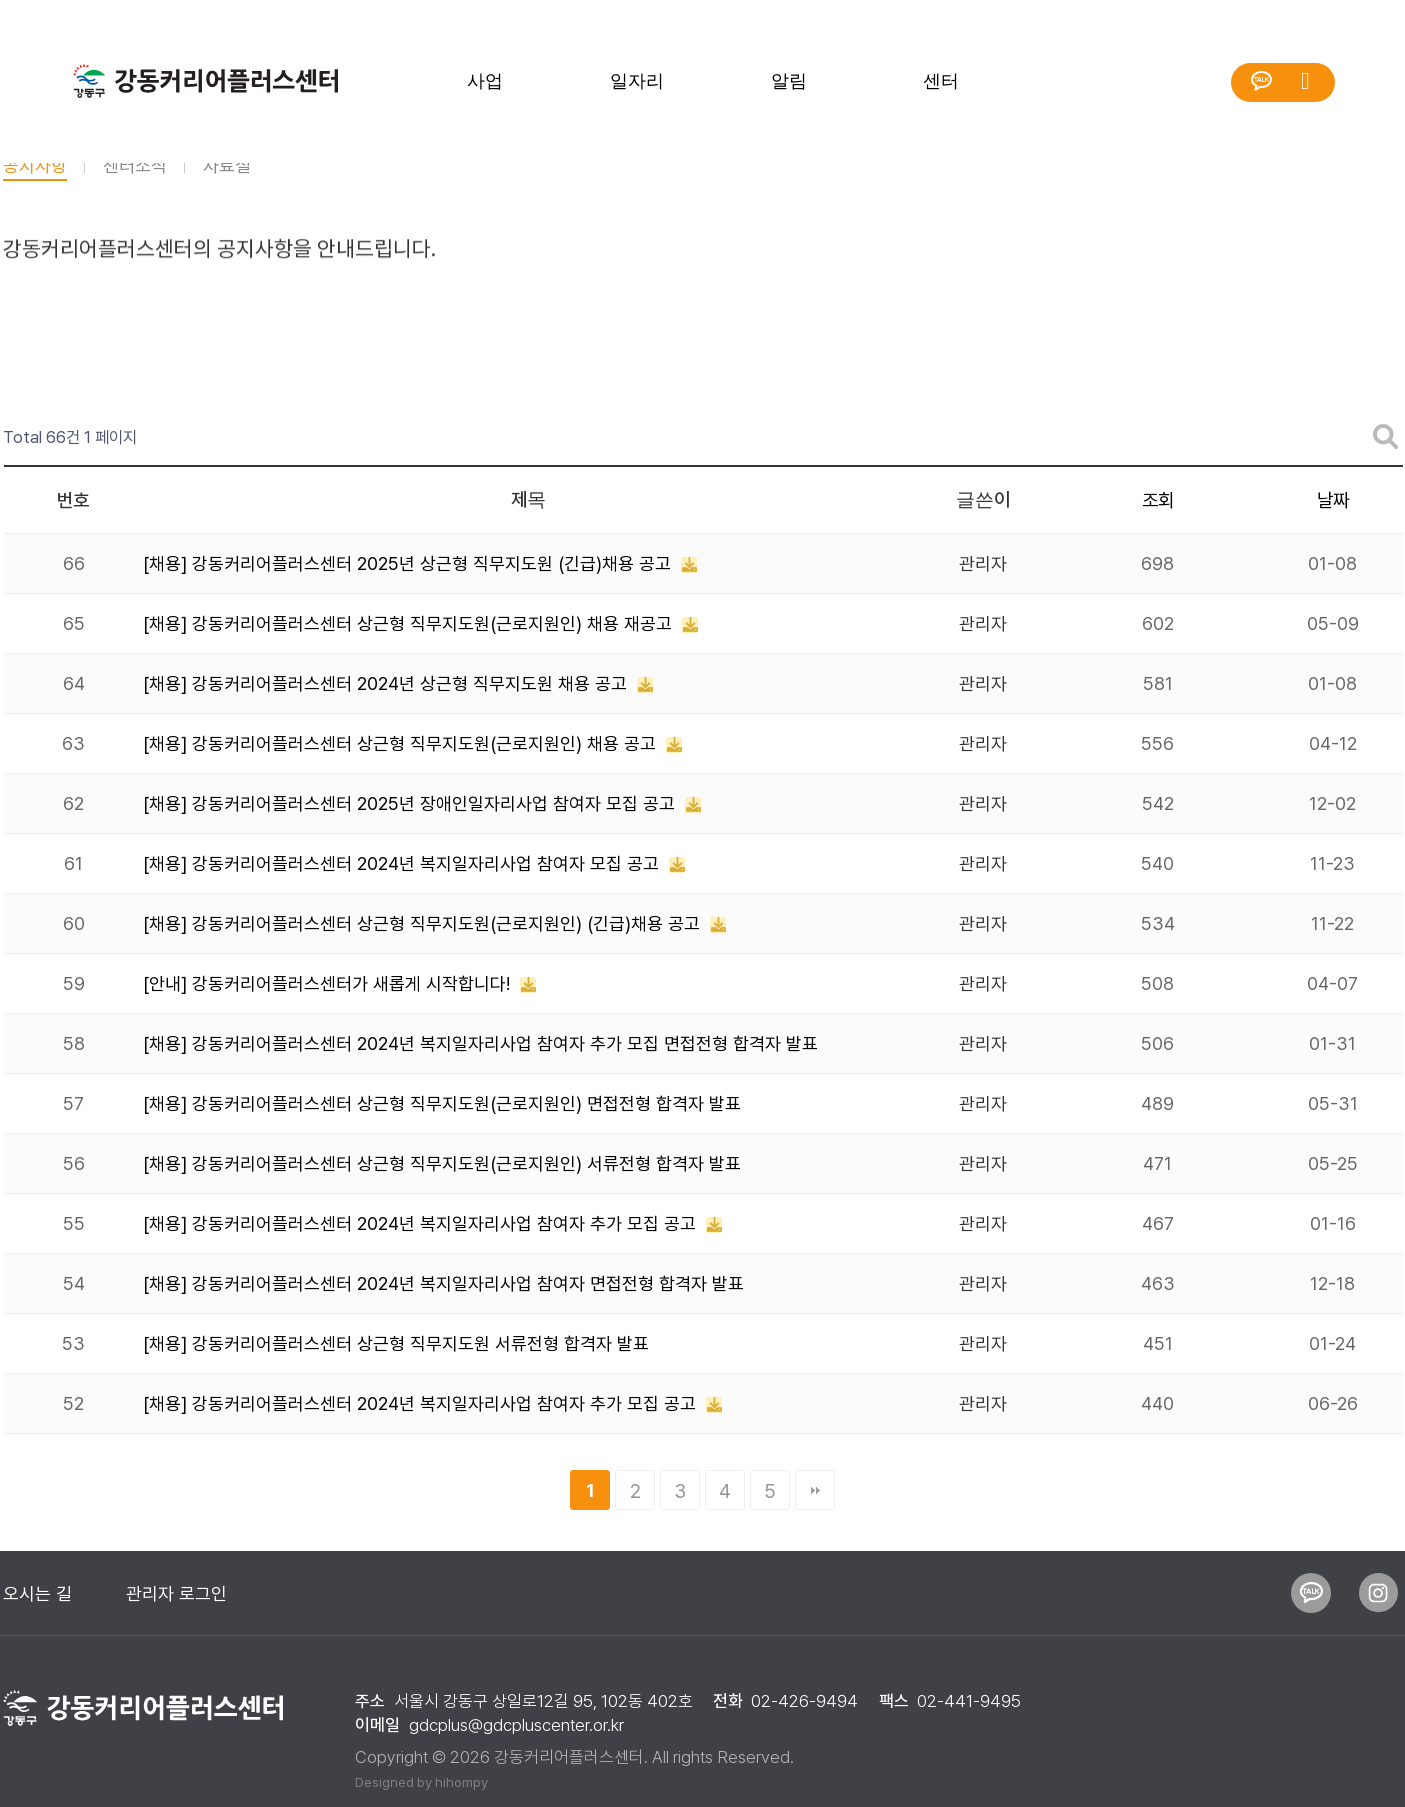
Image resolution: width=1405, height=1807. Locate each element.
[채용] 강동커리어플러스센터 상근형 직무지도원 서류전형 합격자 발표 (396, 1343)
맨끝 (815, 1490)
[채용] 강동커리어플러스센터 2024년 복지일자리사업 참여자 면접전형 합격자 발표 (443, 1283)
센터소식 (135, 186)
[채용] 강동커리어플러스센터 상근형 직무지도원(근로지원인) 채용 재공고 (410, 623)
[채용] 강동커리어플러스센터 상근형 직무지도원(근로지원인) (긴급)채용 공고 (424, 923)
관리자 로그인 (176, 1593)
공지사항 (35, 186)
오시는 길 (37, 1593)
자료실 (227, 186)
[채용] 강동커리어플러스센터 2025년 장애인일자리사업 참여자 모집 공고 (411, 803)
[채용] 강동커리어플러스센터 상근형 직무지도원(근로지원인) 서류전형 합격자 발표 (442, 1163)
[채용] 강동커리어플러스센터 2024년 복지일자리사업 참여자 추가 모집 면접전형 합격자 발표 (480, 1043)
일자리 (637, 81)
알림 (789, 81)
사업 (485, 81)
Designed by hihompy (421, 1782)
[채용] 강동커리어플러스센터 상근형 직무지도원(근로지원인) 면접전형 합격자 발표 (442, 1103)
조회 (1158, 500)
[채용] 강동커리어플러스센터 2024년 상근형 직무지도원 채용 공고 (387, 683)
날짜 (1333, 500)
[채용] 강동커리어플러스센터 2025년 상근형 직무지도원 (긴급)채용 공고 (409, 563)
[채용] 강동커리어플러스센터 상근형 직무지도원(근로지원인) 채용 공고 (402, 743)
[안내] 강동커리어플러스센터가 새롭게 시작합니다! (329, 983)
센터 (941, 81)
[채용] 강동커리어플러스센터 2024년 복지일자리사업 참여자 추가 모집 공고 (422, 1223)
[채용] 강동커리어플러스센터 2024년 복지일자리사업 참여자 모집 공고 (403, 863)
